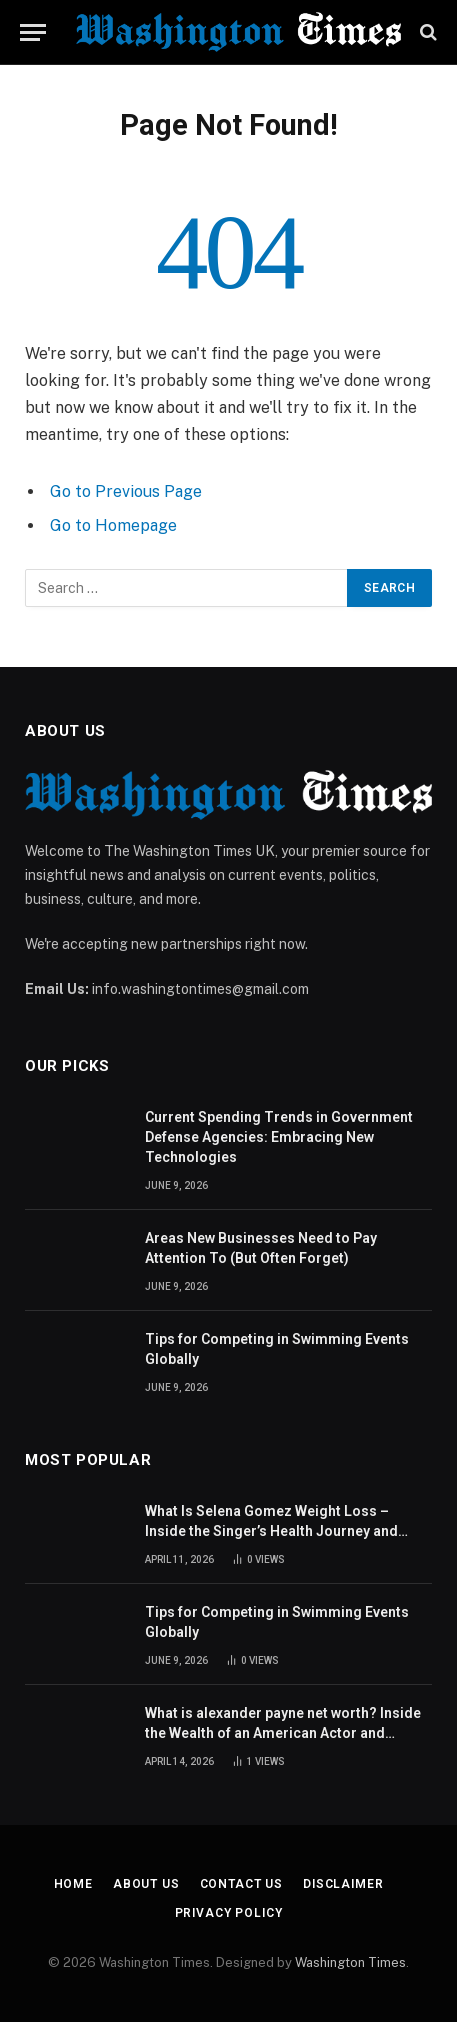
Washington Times (350, 1962)
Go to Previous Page (126, 491)
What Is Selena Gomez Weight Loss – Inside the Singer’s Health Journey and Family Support (271, 1531)
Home (73, 1884)
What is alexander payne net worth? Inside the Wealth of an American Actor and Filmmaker (283, 1733)
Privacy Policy (229, 1913)
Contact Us (241, 1884)
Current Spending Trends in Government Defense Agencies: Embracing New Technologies (279, 1137)
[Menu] (33, 32)
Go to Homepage (113, 525)
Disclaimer (343, 1884)
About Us (146, 1884)
